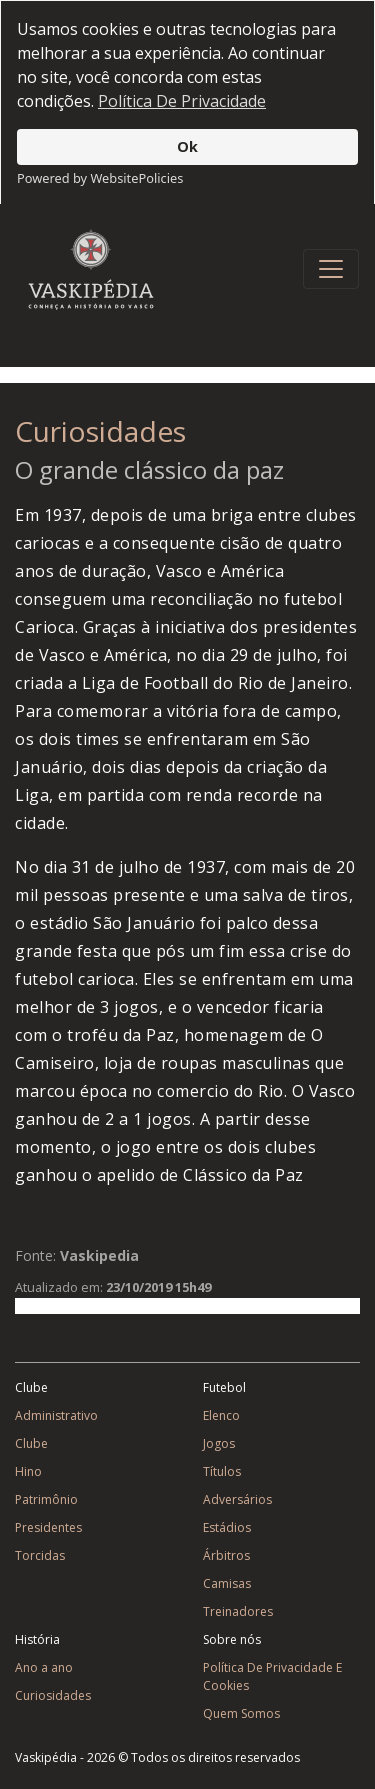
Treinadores (238, 1608)
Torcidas (40, 1552)
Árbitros (226, 1552)
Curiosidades (100, 428)
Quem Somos (241, 1710)
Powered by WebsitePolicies (100, 178)
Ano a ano (44, 1664)
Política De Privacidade (182, 101)
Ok (187, 146)
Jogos (219, 1440)
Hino (28, 1468)
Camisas (227, 1580)
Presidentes (48, 1524)
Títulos (222, 1468)
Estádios (227, 1524)
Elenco (221, 1412)
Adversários (237, 1496)
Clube (31, 1440)
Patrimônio (46, 1496)
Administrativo (56, 1412)
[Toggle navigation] (331, 266)
